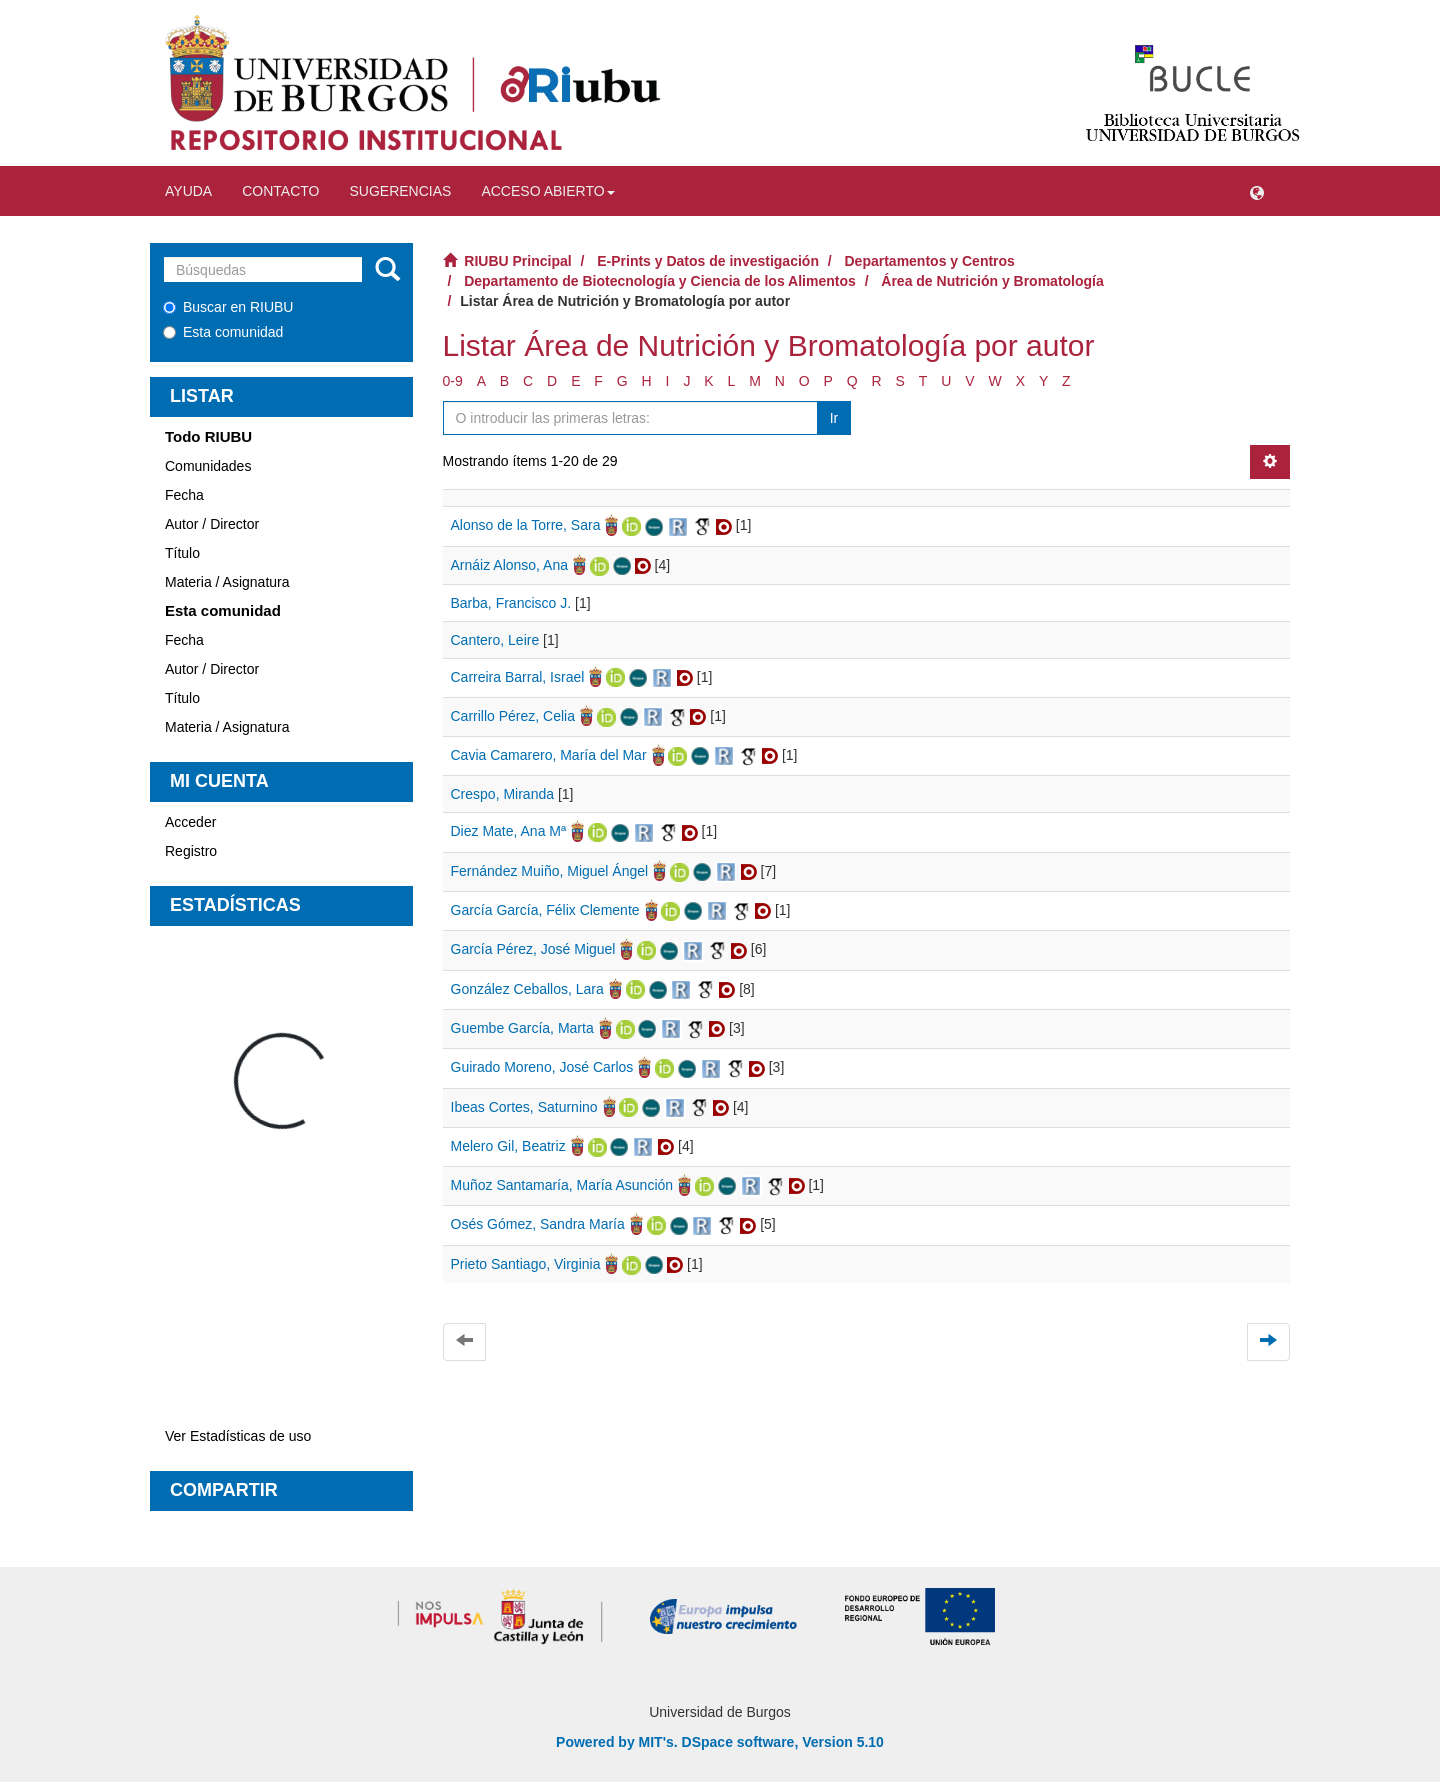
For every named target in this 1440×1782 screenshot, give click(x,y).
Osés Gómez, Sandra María (538, 1224)
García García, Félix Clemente (545, 910)
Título (182, 553)
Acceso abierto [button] (547, 191)
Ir (834, 418)
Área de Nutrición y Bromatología (992, 281)
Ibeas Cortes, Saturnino (524, 1107)
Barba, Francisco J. (511, 603)
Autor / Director (212, 524)
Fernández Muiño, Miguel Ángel (550, 871)
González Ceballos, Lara (527, 989)
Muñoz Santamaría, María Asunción (562, 1185)
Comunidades (208, 466)
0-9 (453, 381)
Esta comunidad (223, 332)
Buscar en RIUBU (228, 307)
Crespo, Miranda (503, 794)
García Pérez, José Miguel (533, 949)
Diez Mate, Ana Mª (509, 831)
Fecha (184, 495)
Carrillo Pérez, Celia (513, 716)
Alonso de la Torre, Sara (526, 525)
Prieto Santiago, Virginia (526, 1264)
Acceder (190, 822)
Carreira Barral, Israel (518, 677)
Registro (191, 851)
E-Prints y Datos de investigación (708, 261)
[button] (1257, 191)
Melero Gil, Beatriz (508, 1146)
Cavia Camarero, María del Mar (549, 755)
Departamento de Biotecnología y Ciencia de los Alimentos (660, 281)
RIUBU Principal (517, 261)
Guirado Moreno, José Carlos (542, 1067)
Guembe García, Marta (522, 1028)
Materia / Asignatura (227, 582)
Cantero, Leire (495, 640)
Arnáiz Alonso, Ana (510, 565)
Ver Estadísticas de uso (238, 1436)
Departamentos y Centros (930, 261)
